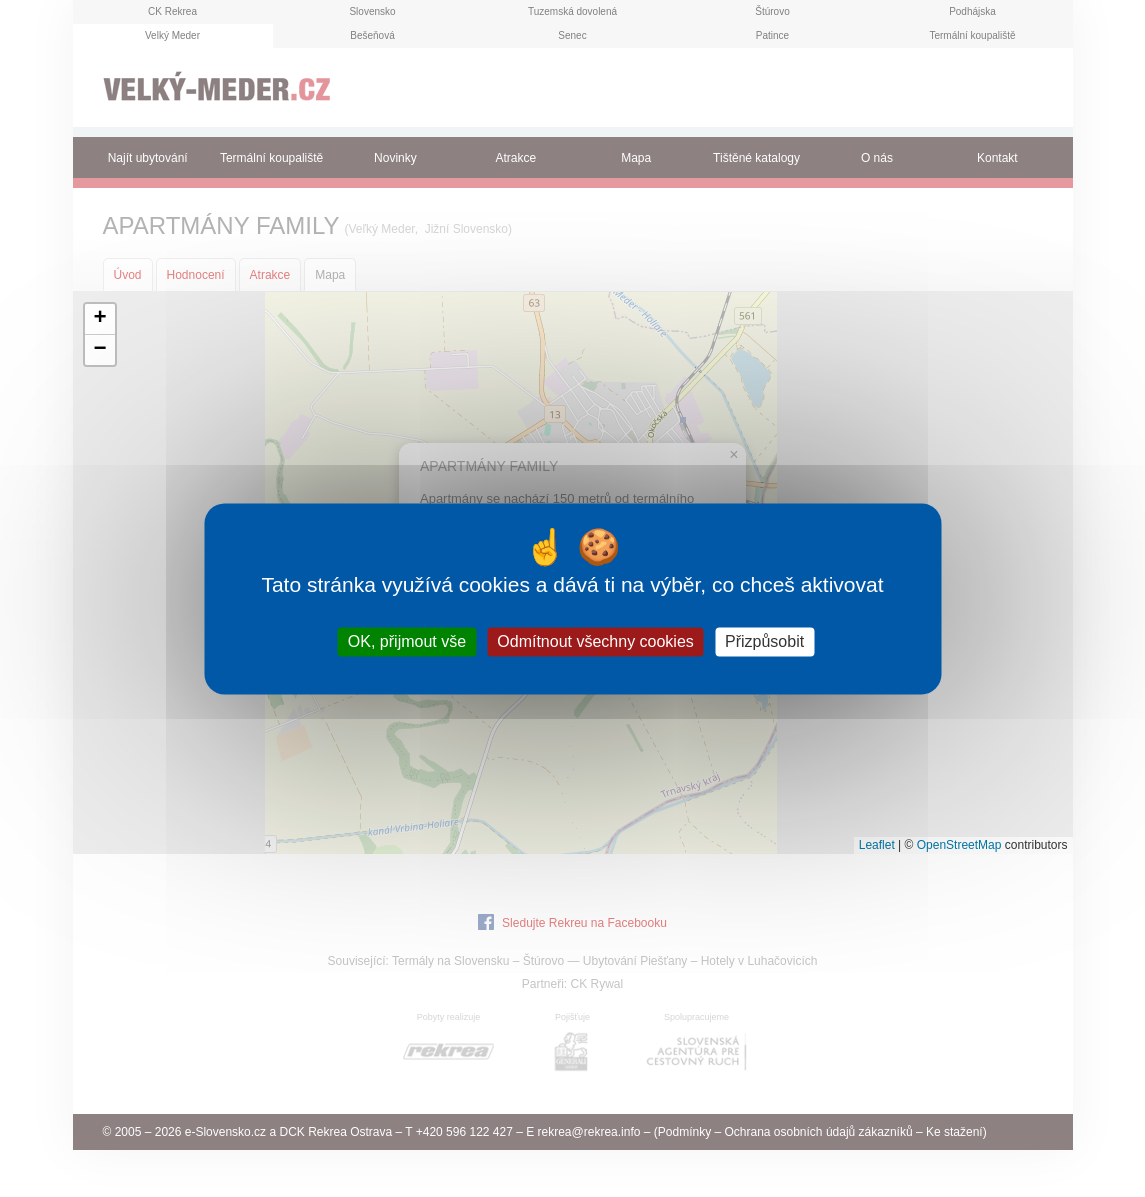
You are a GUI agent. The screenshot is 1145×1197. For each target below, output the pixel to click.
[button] (100, 319)
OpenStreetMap (959, 845)
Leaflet (877, 845)
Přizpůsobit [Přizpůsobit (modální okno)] (764, 641)
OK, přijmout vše (407, 641)
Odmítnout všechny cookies (595, 641)
